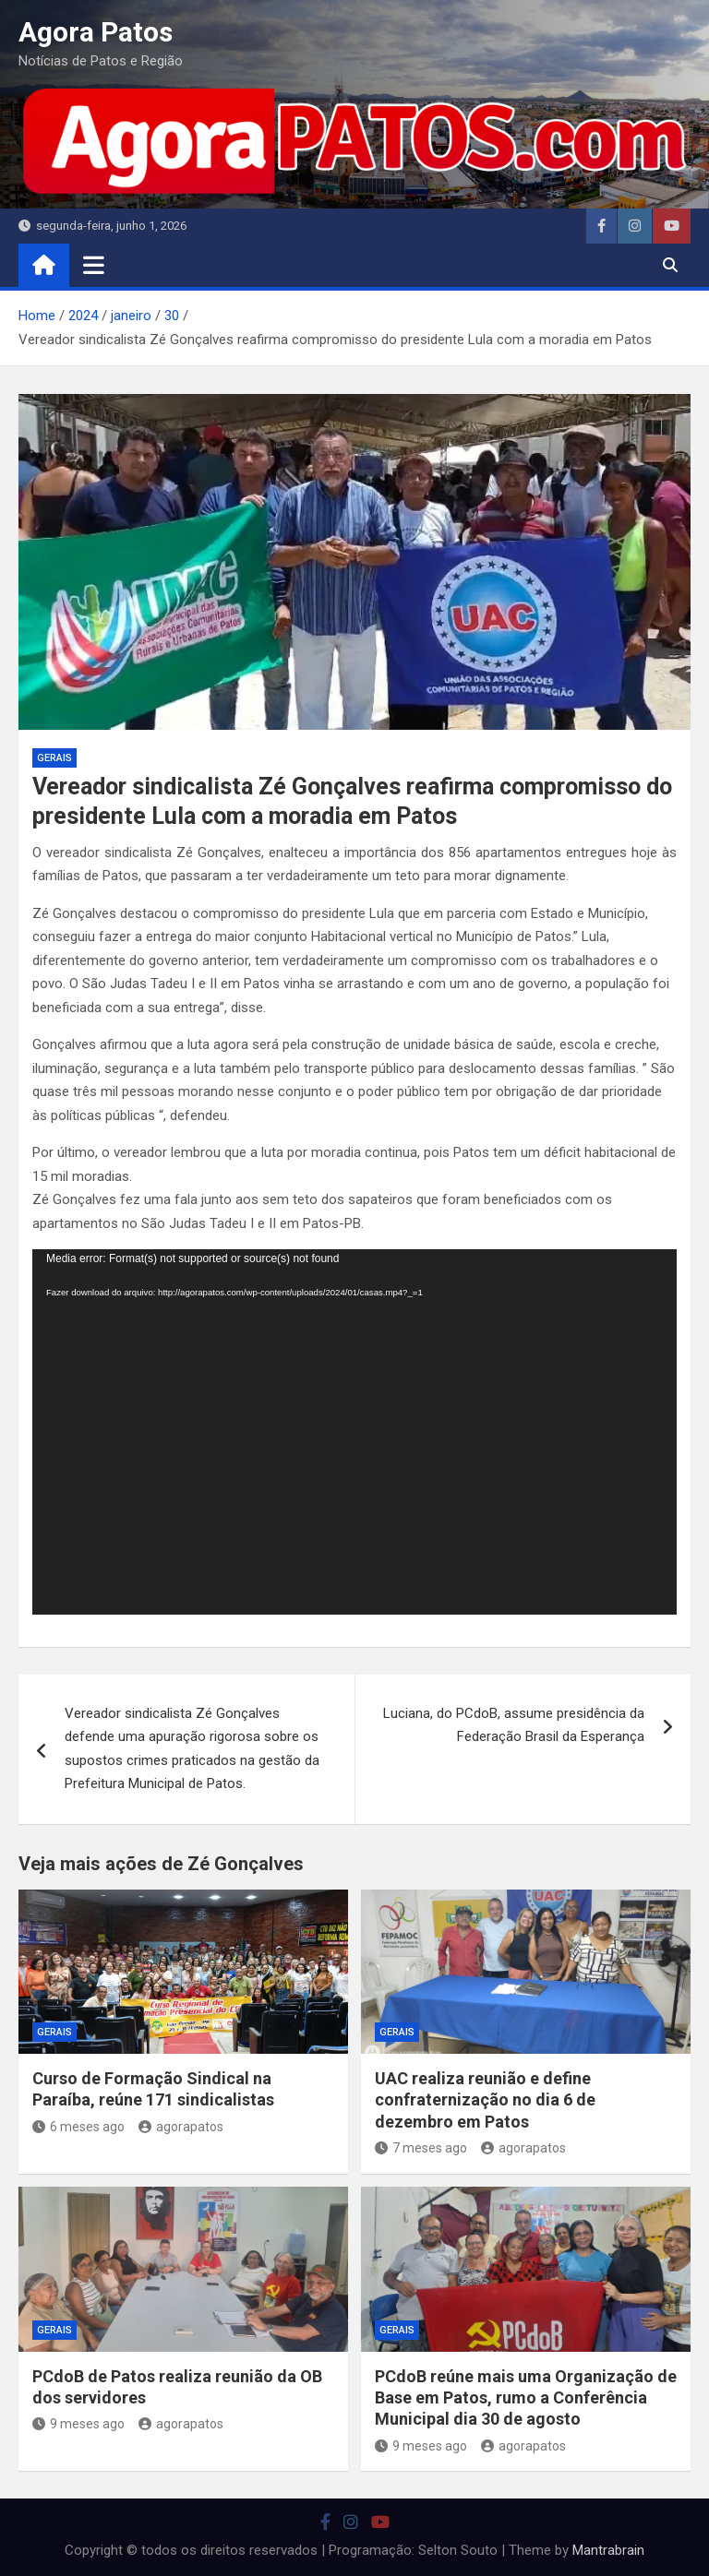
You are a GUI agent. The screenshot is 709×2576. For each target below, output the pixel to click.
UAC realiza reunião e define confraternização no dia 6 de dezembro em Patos (485, 2100)
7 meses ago (421, 2148)
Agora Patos (95, 32)
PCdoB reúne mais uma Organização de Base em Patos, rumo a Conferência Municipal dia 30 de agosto (526, 2398)
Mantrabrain (608, 2550)
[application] (354, 1431)
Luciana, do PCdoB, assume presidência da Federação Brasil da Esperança (513, 1725)
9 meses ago (78, 2423)
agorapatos (180, 2126)
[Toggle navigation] (93, 265)
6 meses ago (78, 2126)
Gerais (54, 758)
